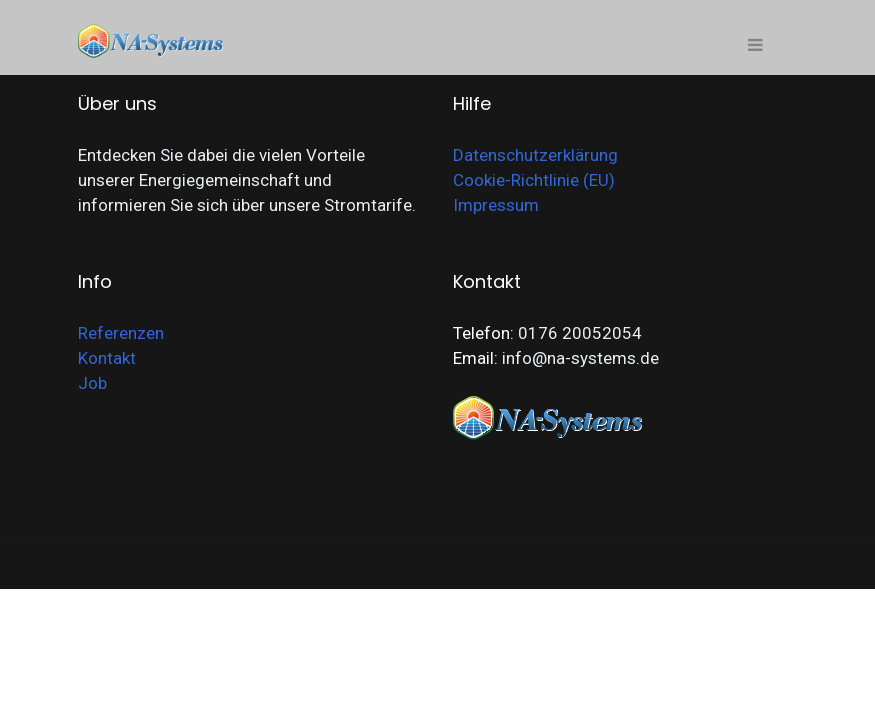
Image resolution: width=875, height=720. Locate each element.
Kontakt (107, 358)
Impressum (496, 205)
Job (92, 383)
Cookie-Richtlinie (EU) (534, 180)
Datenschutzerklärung (535, 155)
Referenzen (121, 333)
